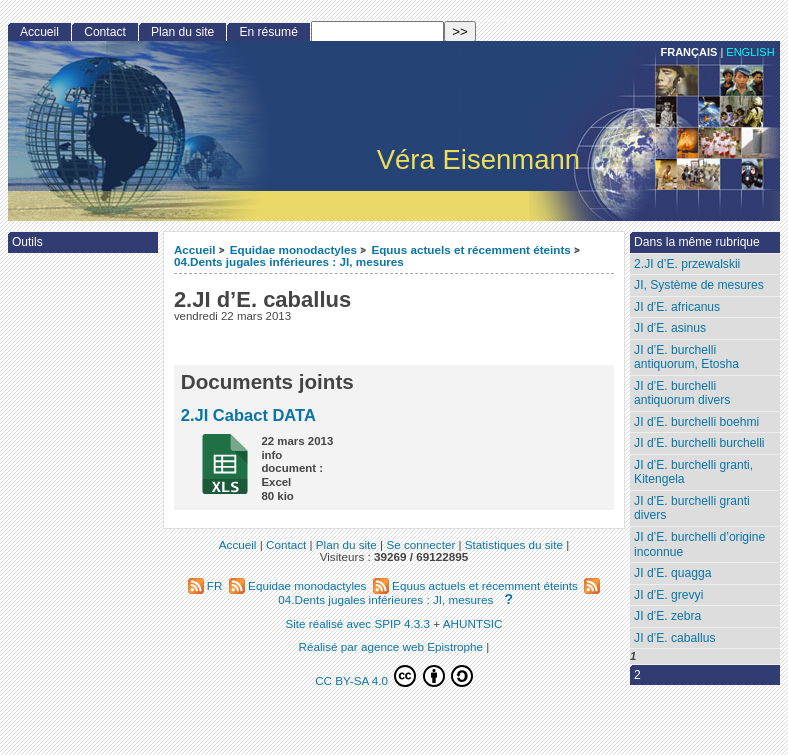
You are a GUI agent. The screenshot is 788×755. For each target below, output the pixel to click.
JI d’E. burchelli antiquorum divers (682, 393)
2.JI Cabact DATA (248, 415)
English (750, 52)
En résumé (268, 32)
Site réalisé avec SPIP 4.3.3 (357, 623)
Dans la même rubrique (697, 242)
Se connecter (420, 544)
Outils (27, 242)
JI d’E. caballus (674, 638)
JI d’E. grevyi (668, 595)
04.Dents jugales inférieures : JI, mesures (289, 261)
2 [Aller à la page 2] (637, 675)
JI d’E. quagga (672, 573)
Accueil (195, 249)
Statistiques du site (514, 544)
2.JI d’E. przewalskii (687, 264)
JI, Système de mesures (699, 285)
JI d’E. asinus (670, 328)
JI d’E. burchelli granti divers (692, 508)
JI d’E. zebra (667, 616)
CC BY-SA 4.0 (394, 676)
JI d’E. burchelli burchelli (699, 443)
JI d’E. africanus (677, 307)
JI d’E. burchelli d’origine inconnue (699, 544)
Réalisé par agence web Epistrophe (391, 646)
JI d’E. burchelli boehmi (696, 422)
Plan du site (182, 32)
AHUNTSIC (473, 623)
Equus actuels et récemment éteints (470, 249)
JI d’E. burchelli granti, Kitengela (693, 472)
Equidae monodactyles (293, 249)
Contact (105, 32)
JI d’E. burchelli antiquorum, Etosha (686, 357)
